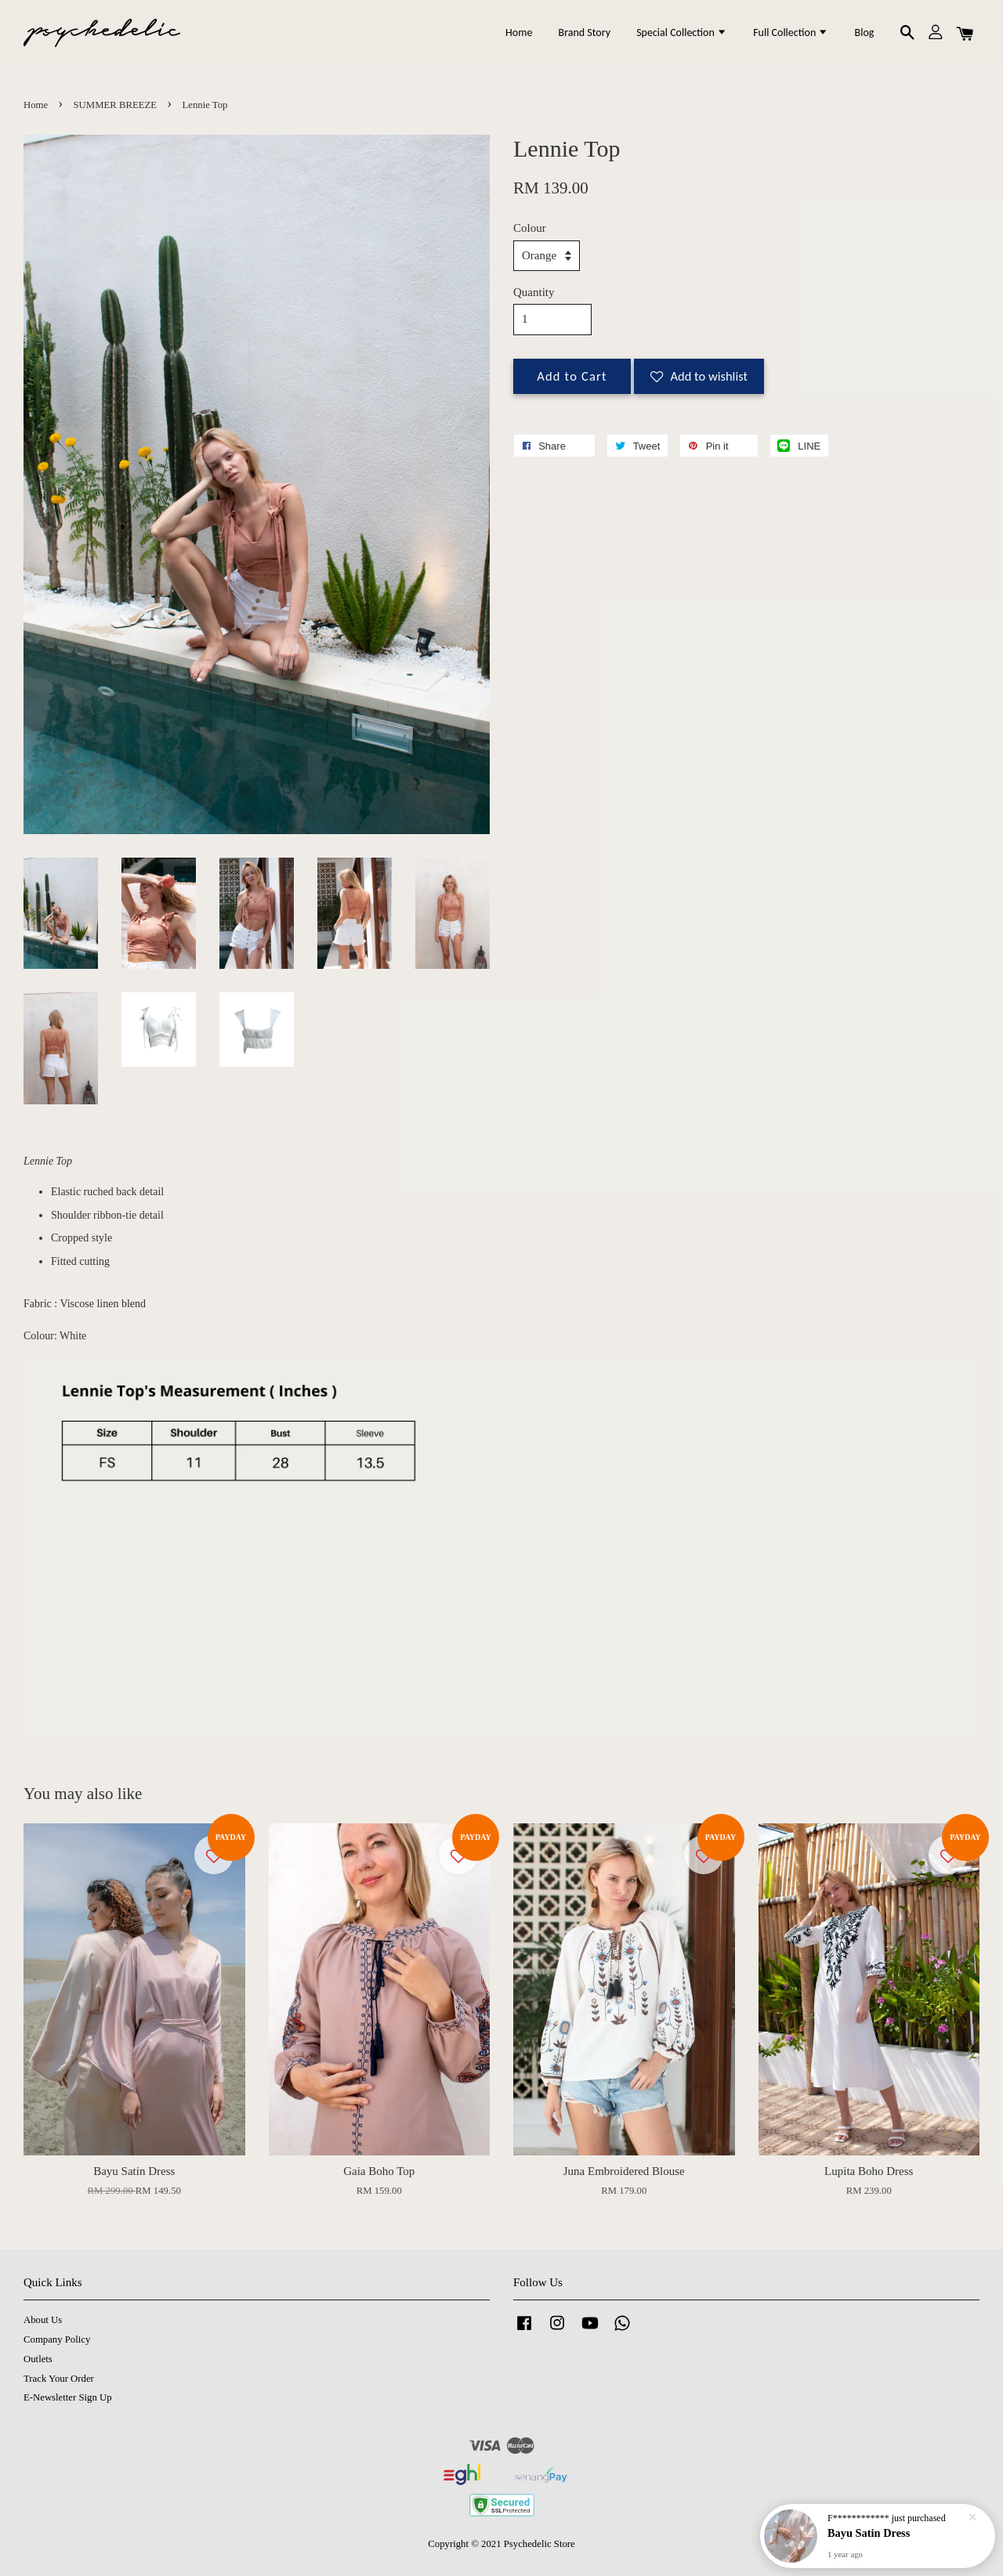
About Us (43, 2319)
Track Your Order (59, 2378)
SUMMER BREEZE (116, 104)
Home (518, 32)
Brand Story (584, 32)
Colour (529, 228)
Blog (864, 32)
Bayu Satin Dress (868, 2533)
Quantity (534, 292)
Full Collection (790, 32)
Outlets (38, 2359)
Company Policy (57, 2339)
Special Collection (681, 32)
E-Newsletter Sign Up (68, 2397)
